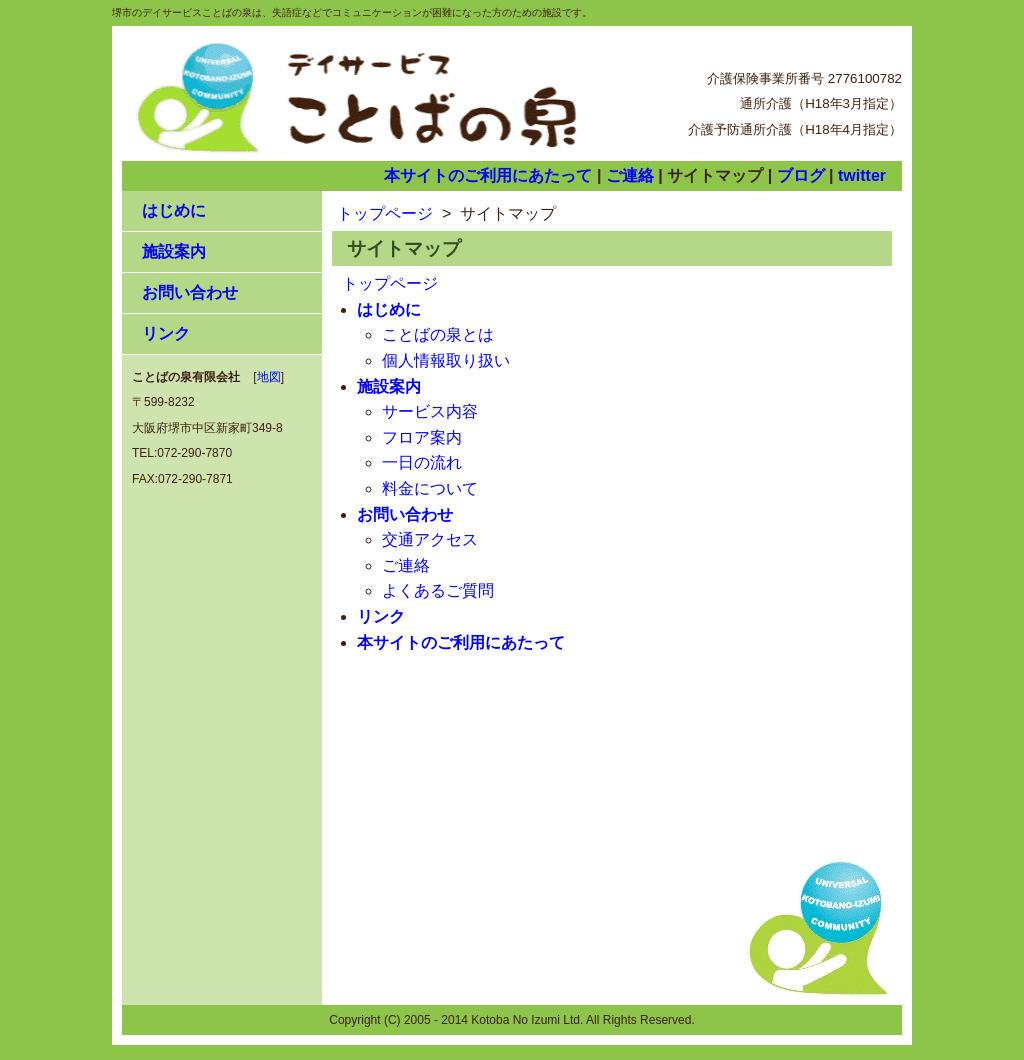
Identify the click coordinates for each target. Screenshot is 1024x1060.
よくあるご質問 (438, 590)
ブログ (801, 175)
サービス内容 (430, 411)
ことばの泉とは (438, 334)
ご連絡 (630, 175)
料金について (430, 488)
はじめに (174, 210)
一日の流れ (422, 462)
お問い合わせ (190, 292)
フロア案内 (422, 437)
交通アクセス (430, 539)
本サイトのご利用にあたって (488, 175)
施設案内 (174, 251)
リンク (166, 333)
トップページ (385, 213)
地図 (269, 377)
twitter (862, 175)
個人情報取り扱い (446, 360)
